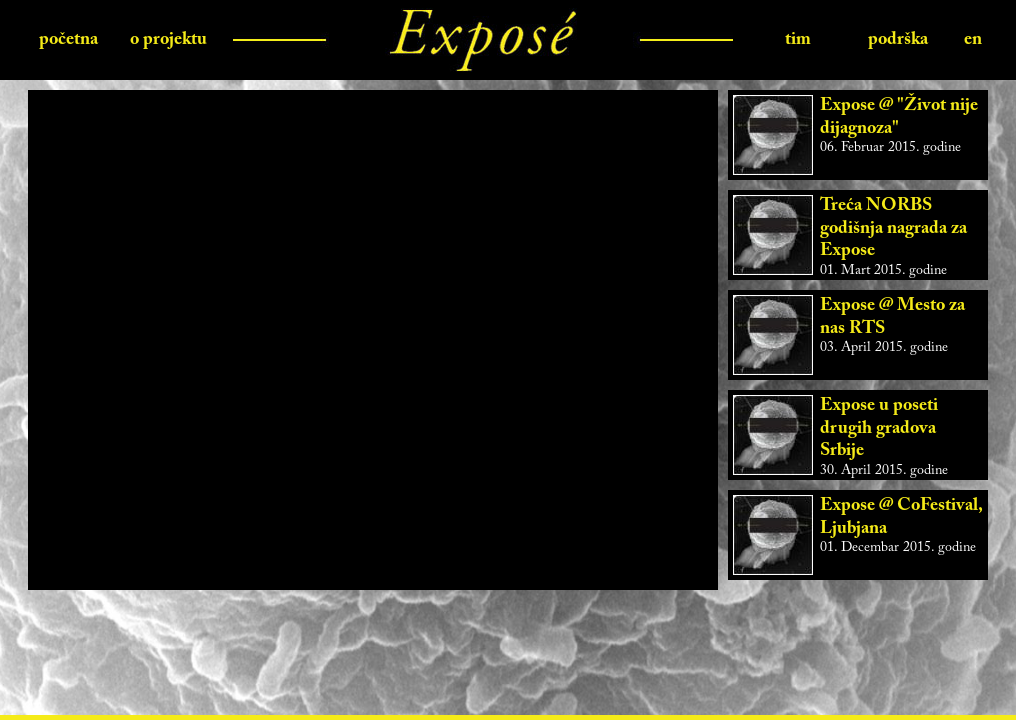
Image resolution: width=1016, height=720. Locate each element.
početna (68, 40)
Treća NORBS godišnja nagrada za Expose (893, 228)
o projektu (168, 40)
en (973, 40)
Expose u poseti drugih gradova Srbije (879, 428)
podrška (898, 40)
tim (798, 40)
